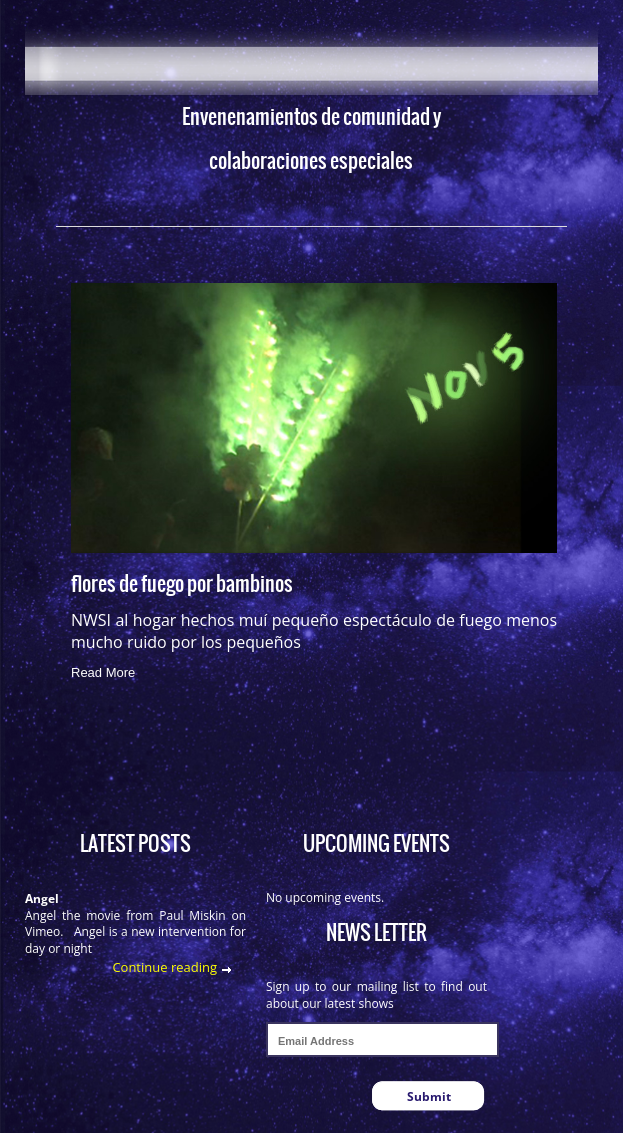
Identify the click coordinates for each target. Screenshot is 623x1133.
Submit (429, 1096)
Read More (103, 672)
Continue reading (164, 967)
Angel (42, 898)
